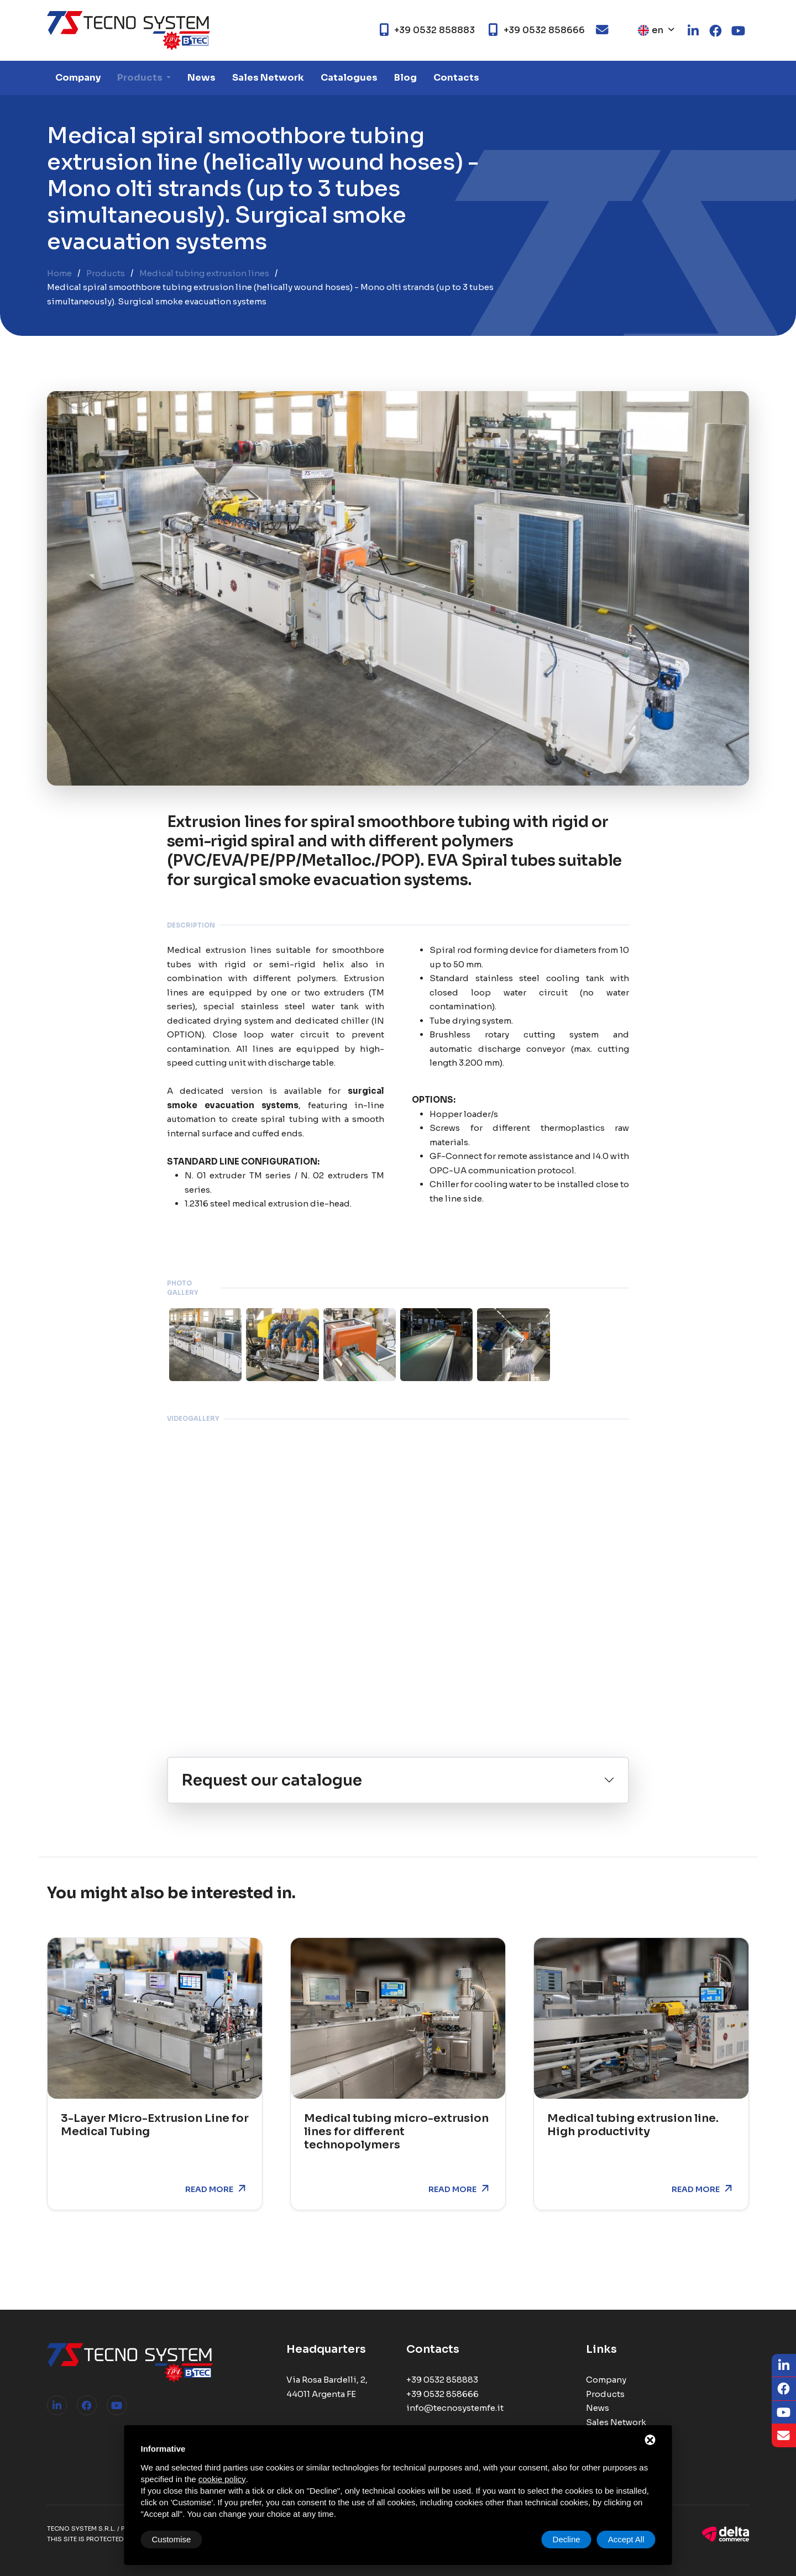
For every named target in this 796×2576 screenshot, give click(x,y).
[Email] (784, 2435)
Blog (405, 77)
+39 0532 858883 (442, 2379)
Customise (171, 2539)
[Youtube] (784, 2413)
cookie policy (222, 2479)
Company (78, 77)
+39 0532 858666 (442, 2394)
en (650, 30)
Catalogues (349, 77)
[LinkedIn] (784, 2366)
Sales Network (268, 77)
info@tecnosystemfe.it (455, 2408)
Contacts (456, 77)
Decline (566, 2539)
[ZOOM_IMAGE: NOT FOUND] (205, 1344)
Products (140, 77)
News (201, 77)
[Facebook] (784, 2389)
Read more (209, 2189)
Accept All (626, 2539)
